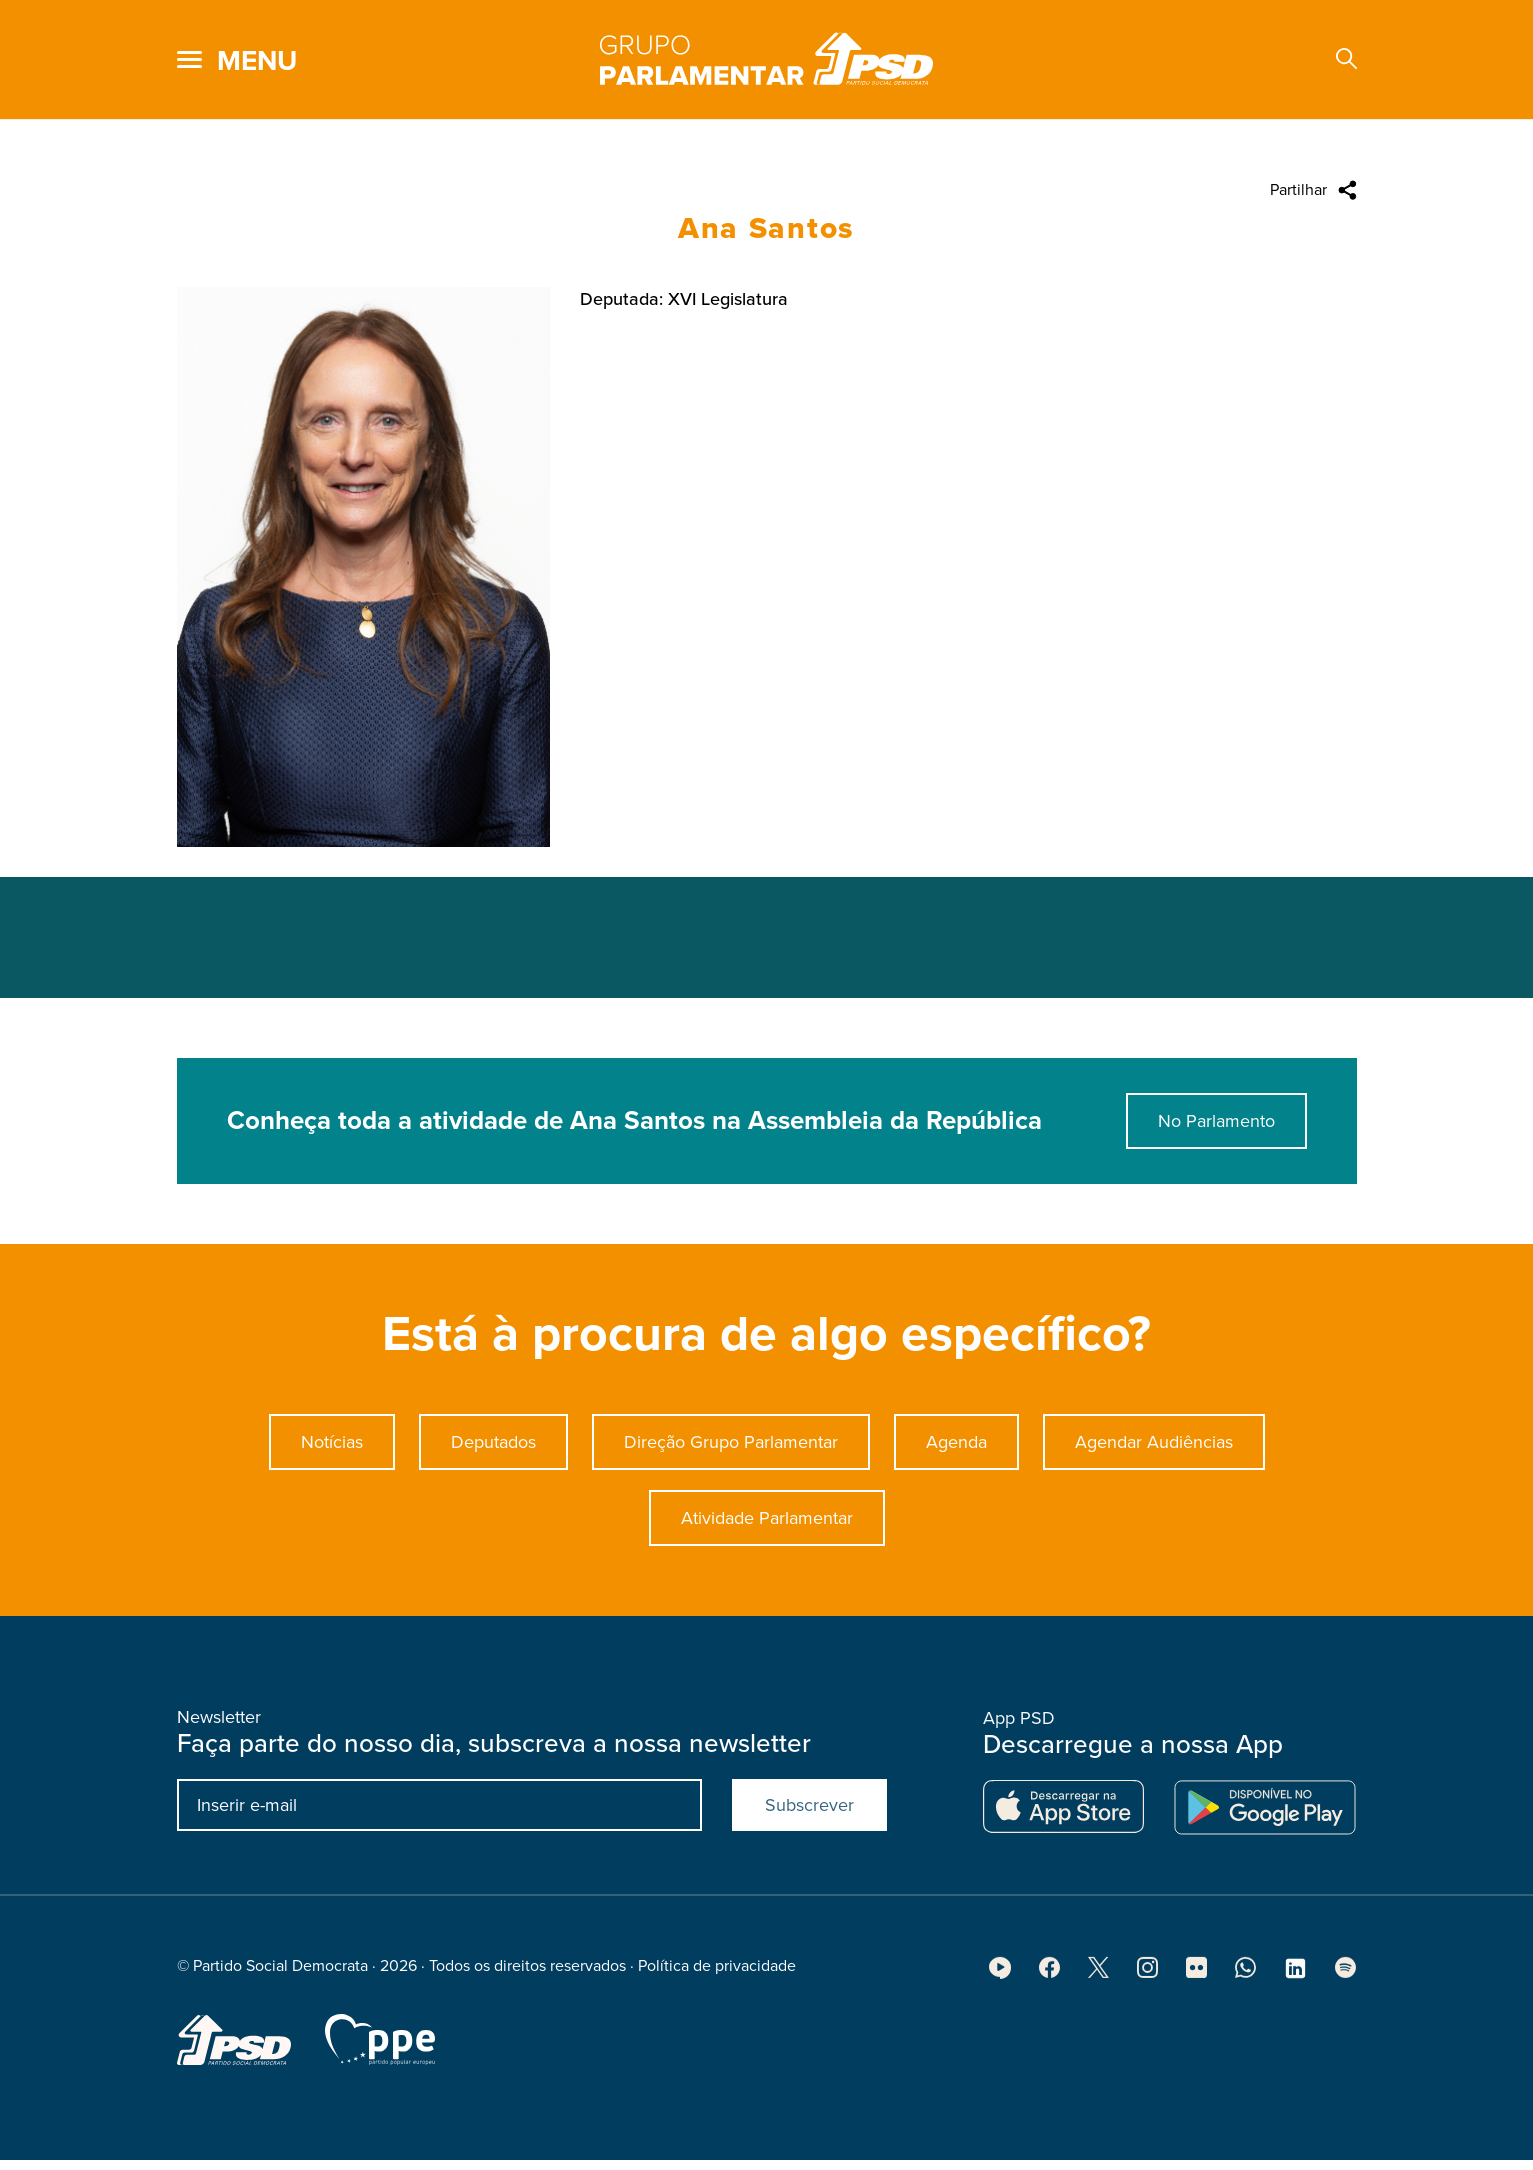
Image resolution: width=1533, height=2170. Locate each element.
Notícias (332, 1448)
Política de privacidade (717, 1972)
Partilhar (1298, 190)
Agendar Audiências (1154, 1448)
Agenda (956, 1448)
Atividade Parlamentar (767, 1524)
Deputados (493, 1448)
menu (257, 61)
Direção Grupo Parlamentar (731, 1448)
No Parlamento (1216, 1127)
